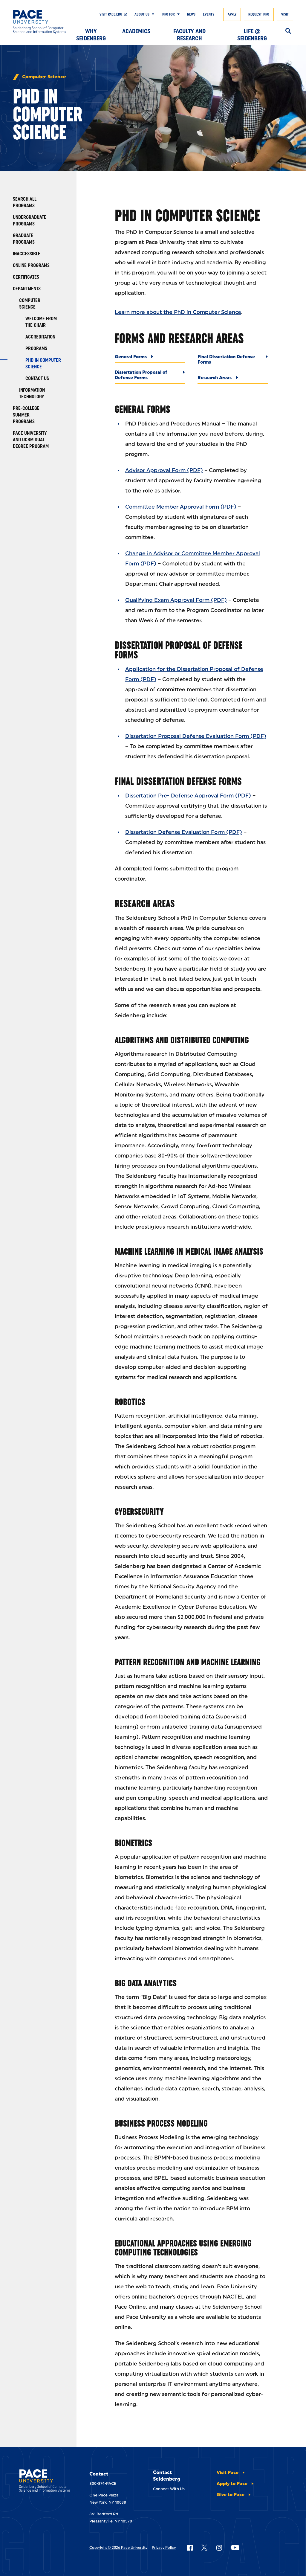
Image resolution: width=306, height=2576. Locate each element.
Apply (232, 14)
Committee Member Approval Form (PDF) (180, 507)
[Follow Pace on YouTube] (235, 2547)
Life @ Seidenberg (252, 33)
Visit (285, 14)
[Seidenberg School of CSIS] (41, 22)
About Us (141, 14)
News (191, 14)
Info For (168, 14)
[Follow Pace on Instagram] (219, 2547)
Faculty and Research (189, 33)
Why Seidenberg (91, 33)
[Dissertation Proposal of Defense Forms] (150, 377)
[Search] (288, 31)
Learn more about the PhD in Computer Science (178, 312)
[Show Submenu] (151, 14)
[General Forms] (150, 358)
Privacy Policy (164, 2548)
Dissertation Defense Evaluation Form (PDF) (183, 832)
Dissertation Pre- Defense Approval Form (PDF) (188, 795)
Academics (136, 31)
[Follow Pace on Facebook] (189, 2547)
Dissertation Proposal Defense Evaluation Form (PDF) (195, 736)
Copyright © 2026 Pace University (118, 2548)
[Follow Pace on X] (204, 2547)
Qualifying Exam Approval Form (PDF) (176, 600)
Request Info (258, 14)
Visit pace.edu (111, 14)
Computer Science (44, 77)
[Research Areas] (233, 379)
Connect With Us (169, 2489)
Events (208, 14)
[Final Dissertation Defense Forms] (233, 361)
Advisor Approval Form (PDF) (164, 470)
